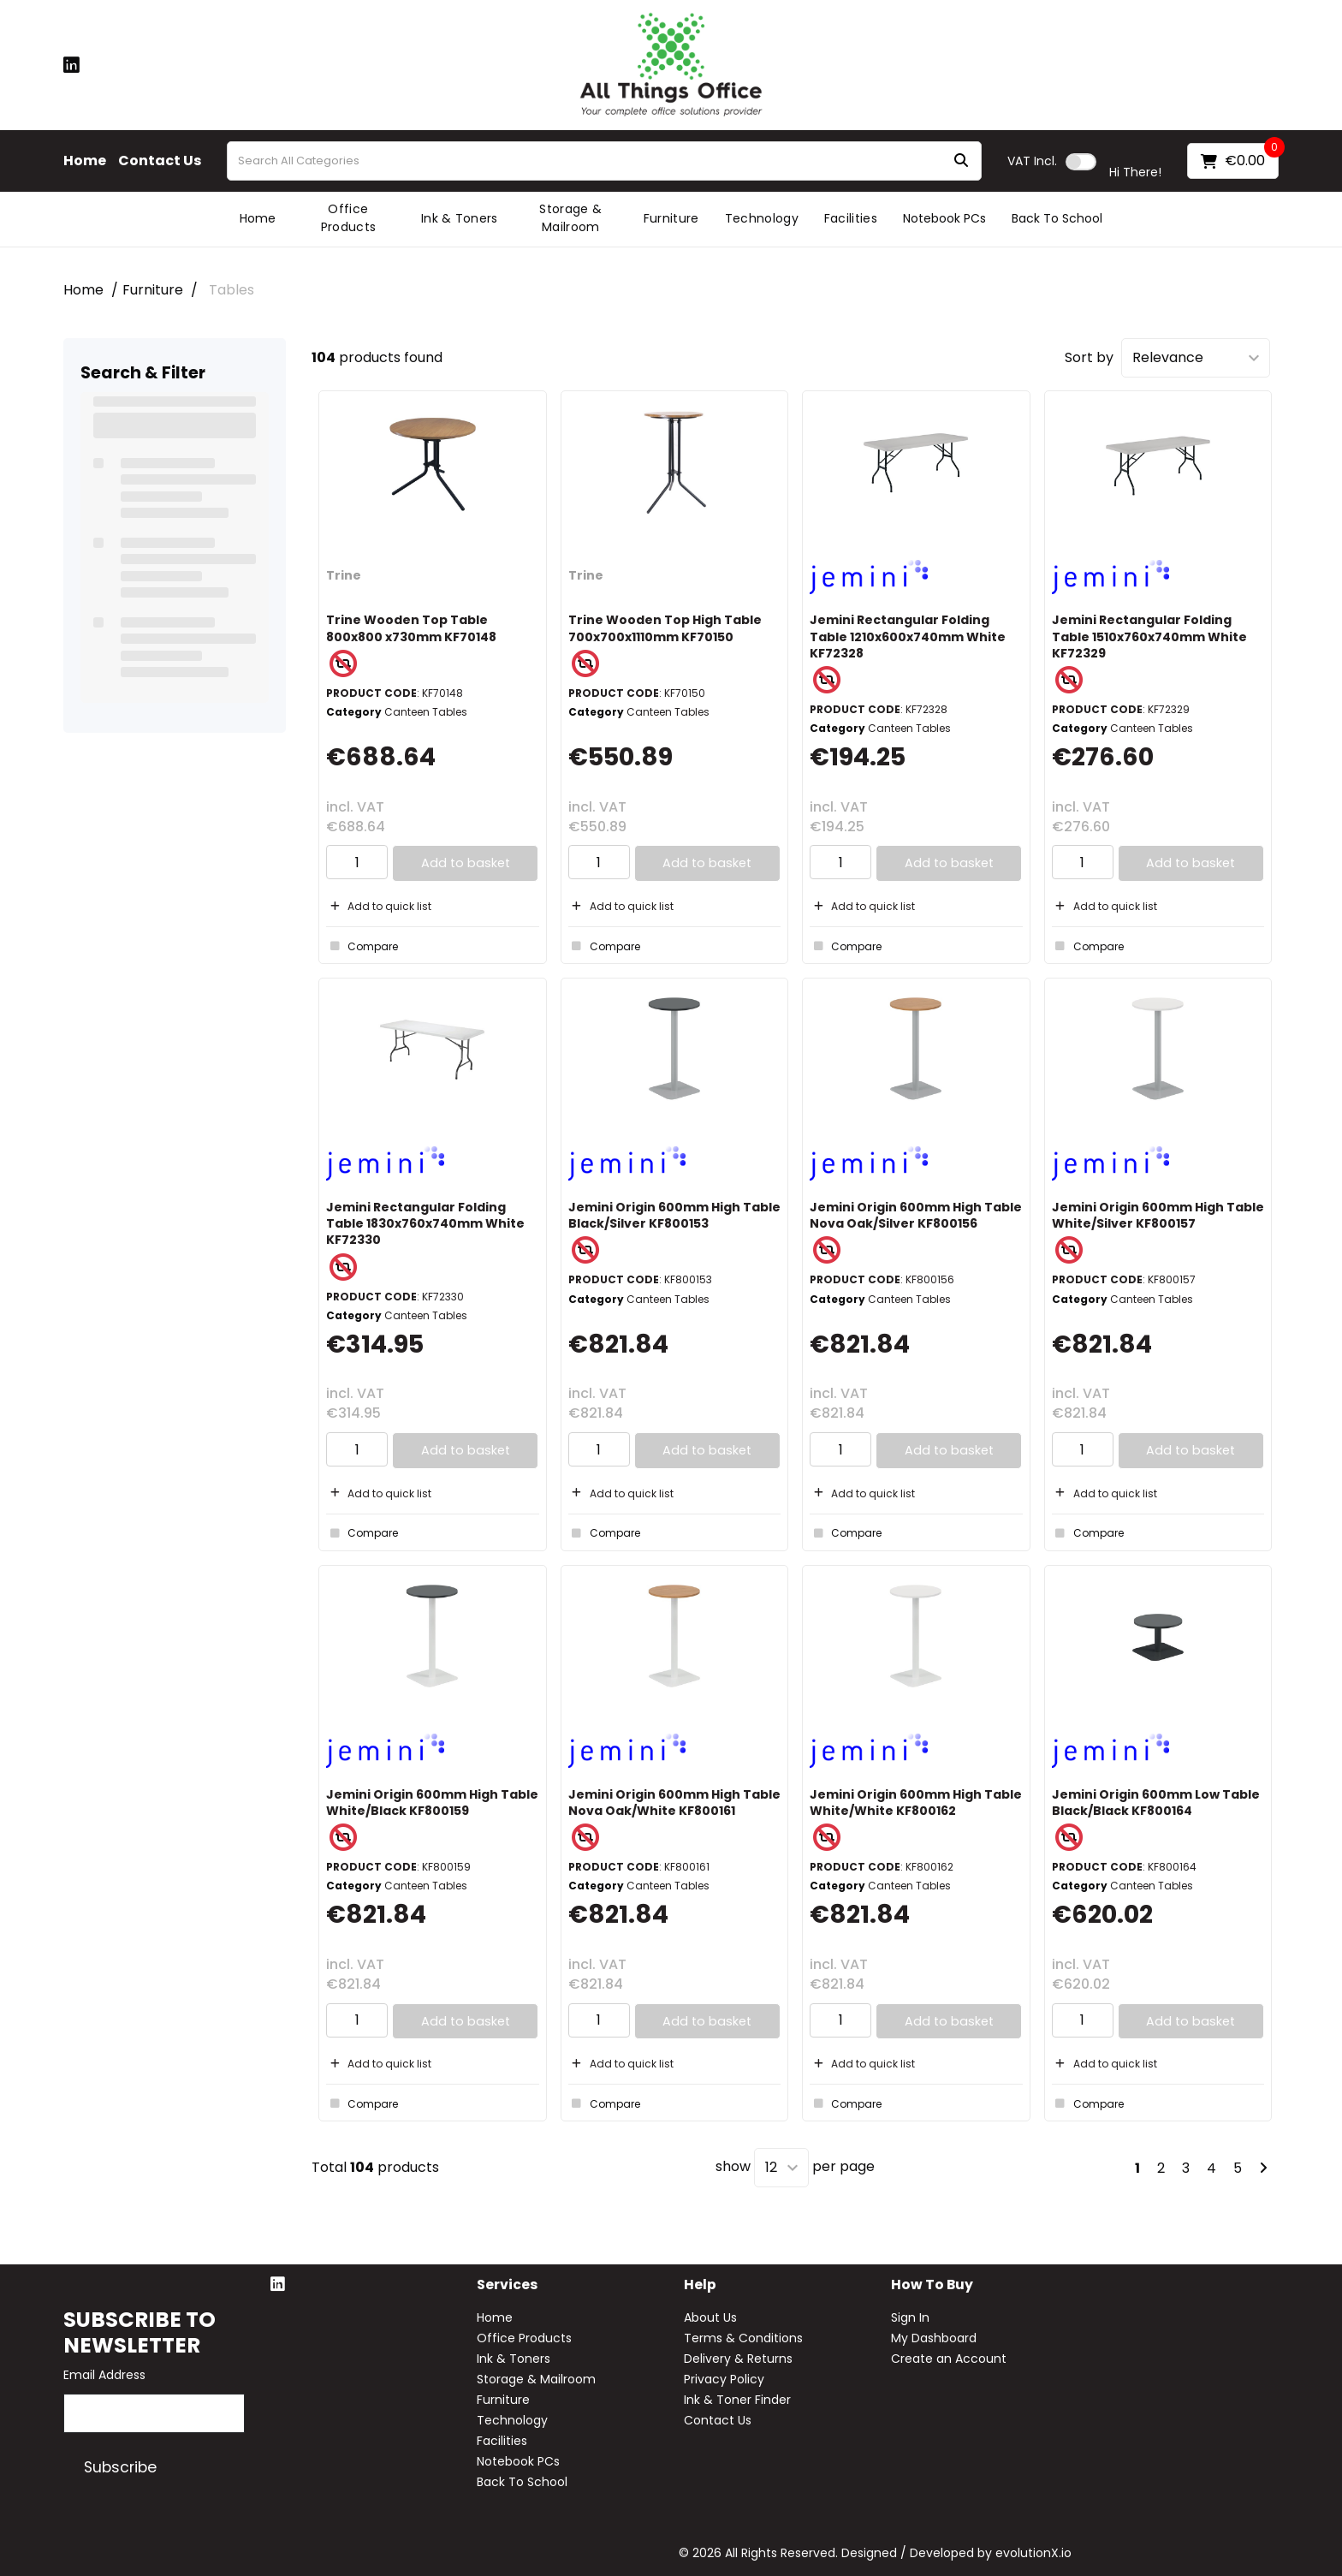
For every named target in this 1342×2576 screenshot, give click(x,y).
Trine (343, 575)
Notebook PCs (944, 218)
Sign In (910, 2317)
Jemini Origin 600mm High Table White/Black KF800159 (432, 1802)
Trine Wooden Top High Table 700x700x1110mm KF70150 (665, 628)
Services (507, 2285)
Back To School (1057, 218)
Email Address (104, 2374)
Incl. (1032, 161)
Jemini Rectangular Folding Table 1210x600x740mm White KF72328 (908, 636)
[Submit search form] (961, 161)
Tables (231, 290)
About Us (710, 2317)
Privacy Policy (724, 2379)
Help (700, 2285)
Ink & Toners (459, 218)
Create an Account (948, 2358)
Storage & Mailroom (570, 217)
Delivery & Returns (738, 2358)
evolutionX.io (1033, 2552)
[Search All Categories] (604, 161)
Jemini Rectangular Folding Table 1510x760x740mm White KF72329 (1149, 636)
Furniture (671, 218)
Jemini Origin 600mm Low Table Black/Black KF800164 (1156, 1802)
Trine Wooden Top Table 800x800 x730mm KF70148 (411, 628)
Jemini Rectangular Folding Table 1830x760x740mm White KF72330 (425, 1223)
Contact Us (159, 161)
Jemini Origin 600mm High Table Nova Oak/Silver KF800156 (916, 1215)
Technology (762, 218)
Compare (362, 946)
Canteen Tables (425, 712)
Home (84, 161)
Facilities (850, 218)
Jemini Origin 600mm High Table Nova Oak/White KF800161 (674, 1802)
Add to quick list (378, 906)
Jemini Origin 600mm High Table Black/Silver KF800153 (674, 1215)
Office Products (349, 217)
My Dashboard (934, 2338)
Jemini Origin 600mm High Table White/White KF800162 (916, 1802)
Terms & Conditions (743, 2338)
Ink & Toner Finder (737, 2399)
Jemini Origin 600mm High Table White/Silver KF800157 (1158, 1215)
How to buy (932, 2285)
